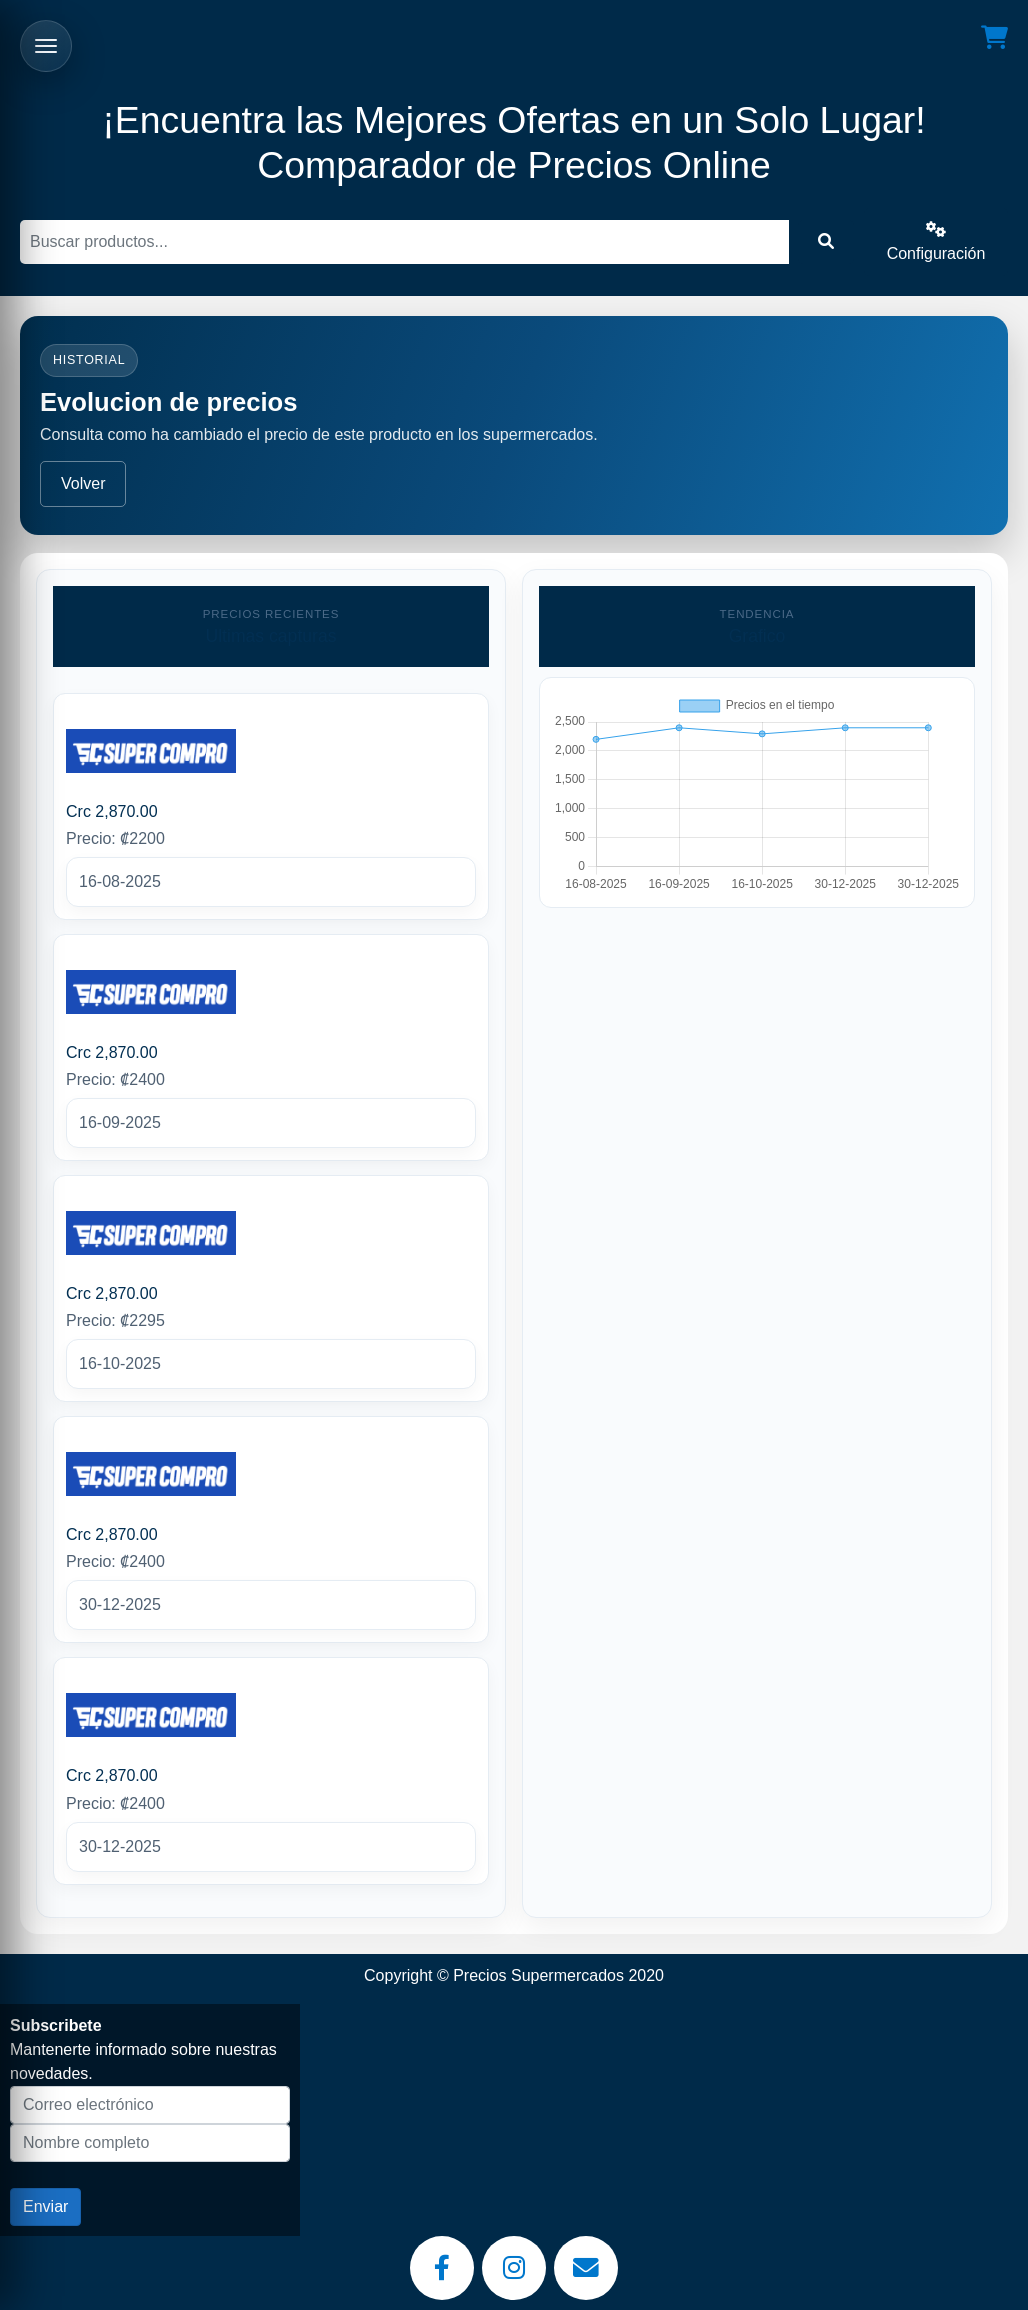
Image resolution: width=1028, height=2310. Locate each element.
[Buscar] (404, 242)
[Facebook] (442, 2268)
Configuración (936, 241)
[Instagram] (514, 2268)
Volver (83, 483)
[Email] (586, 2268)
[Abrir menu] (46, 46)
